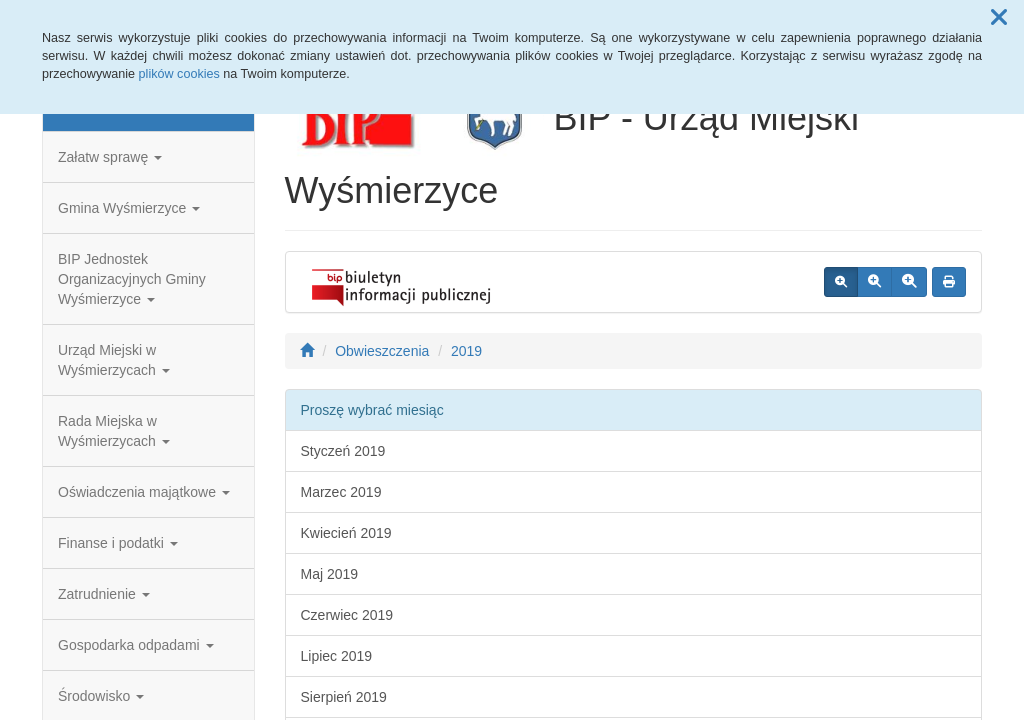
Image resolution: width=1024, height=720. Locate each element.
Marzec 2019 (341, 492)
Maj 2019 (330, 574)
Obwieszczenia (382, 351)
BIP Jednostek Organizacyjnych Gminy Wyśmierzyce (132, 279)
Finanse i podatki (118, 543)
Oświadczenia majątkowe (144, 492)
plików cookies (179, 74)
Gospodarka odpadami (136, 645)
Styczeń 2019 (343, 451)
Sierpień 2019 (344, 697)
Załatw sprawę (110, 157)
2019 (466, 351)
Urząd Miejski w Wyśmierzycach (114, 360)
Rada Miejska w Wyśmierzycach (114, 431)
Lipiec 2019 (337, 656)
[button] (999, 18)
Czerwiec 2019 (347, 615)
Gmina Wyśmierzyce (129, 208)
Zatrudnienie (104, 594)
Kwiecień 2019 (346, 533)
